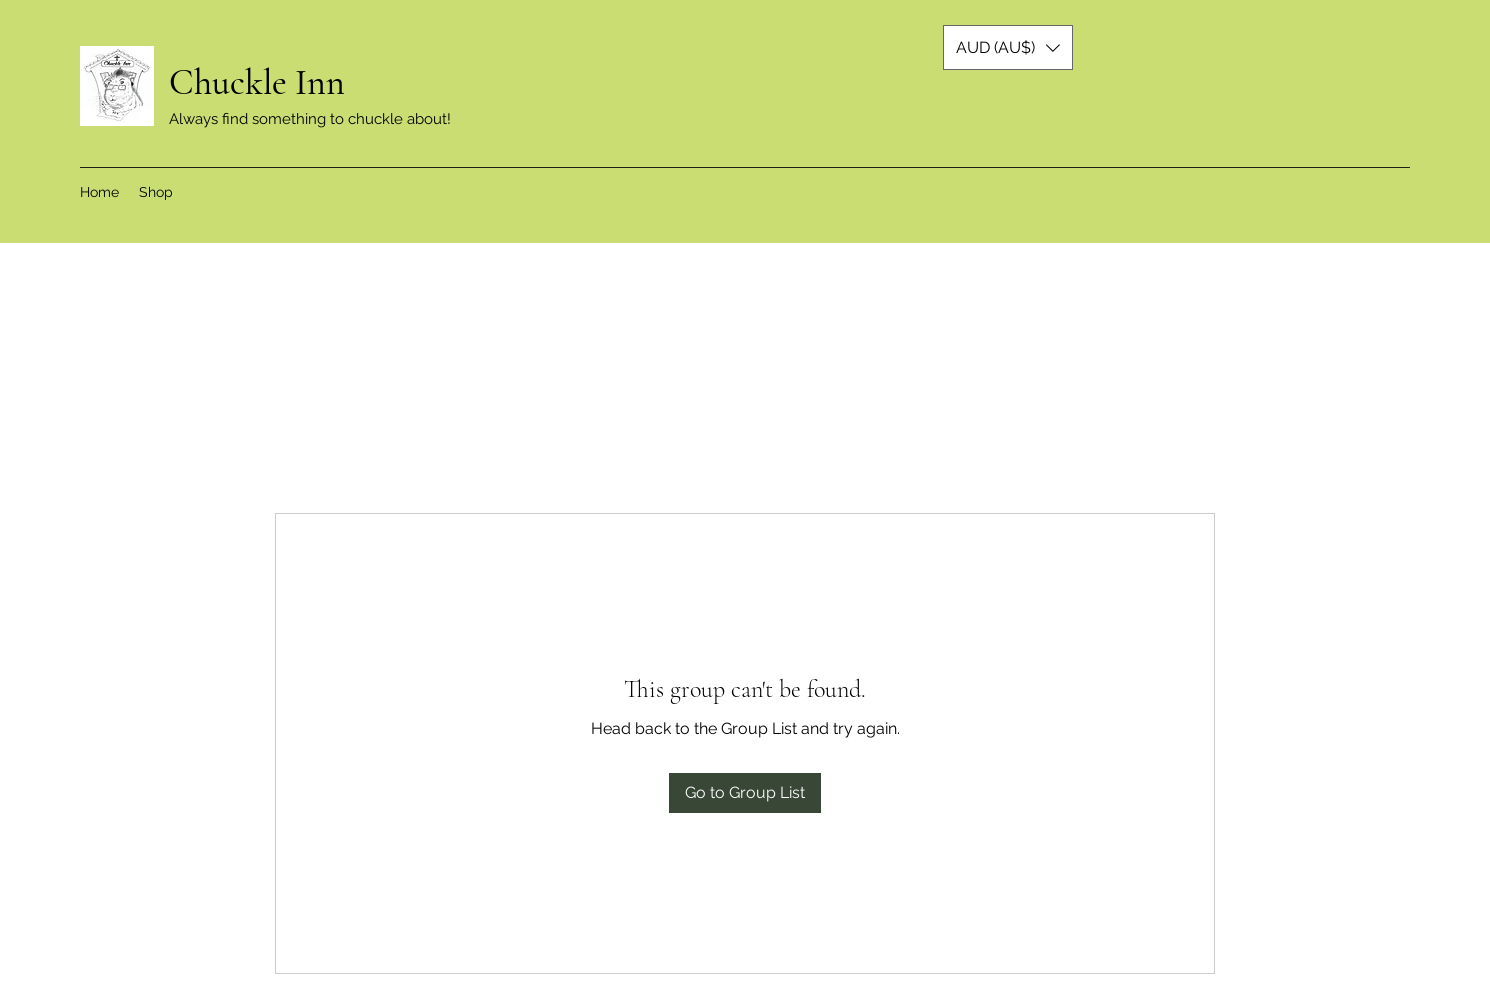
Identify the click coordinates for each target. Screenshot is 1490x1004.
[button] (1008, 47)
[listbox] (1008, 47)
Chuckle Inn (261, 82)
